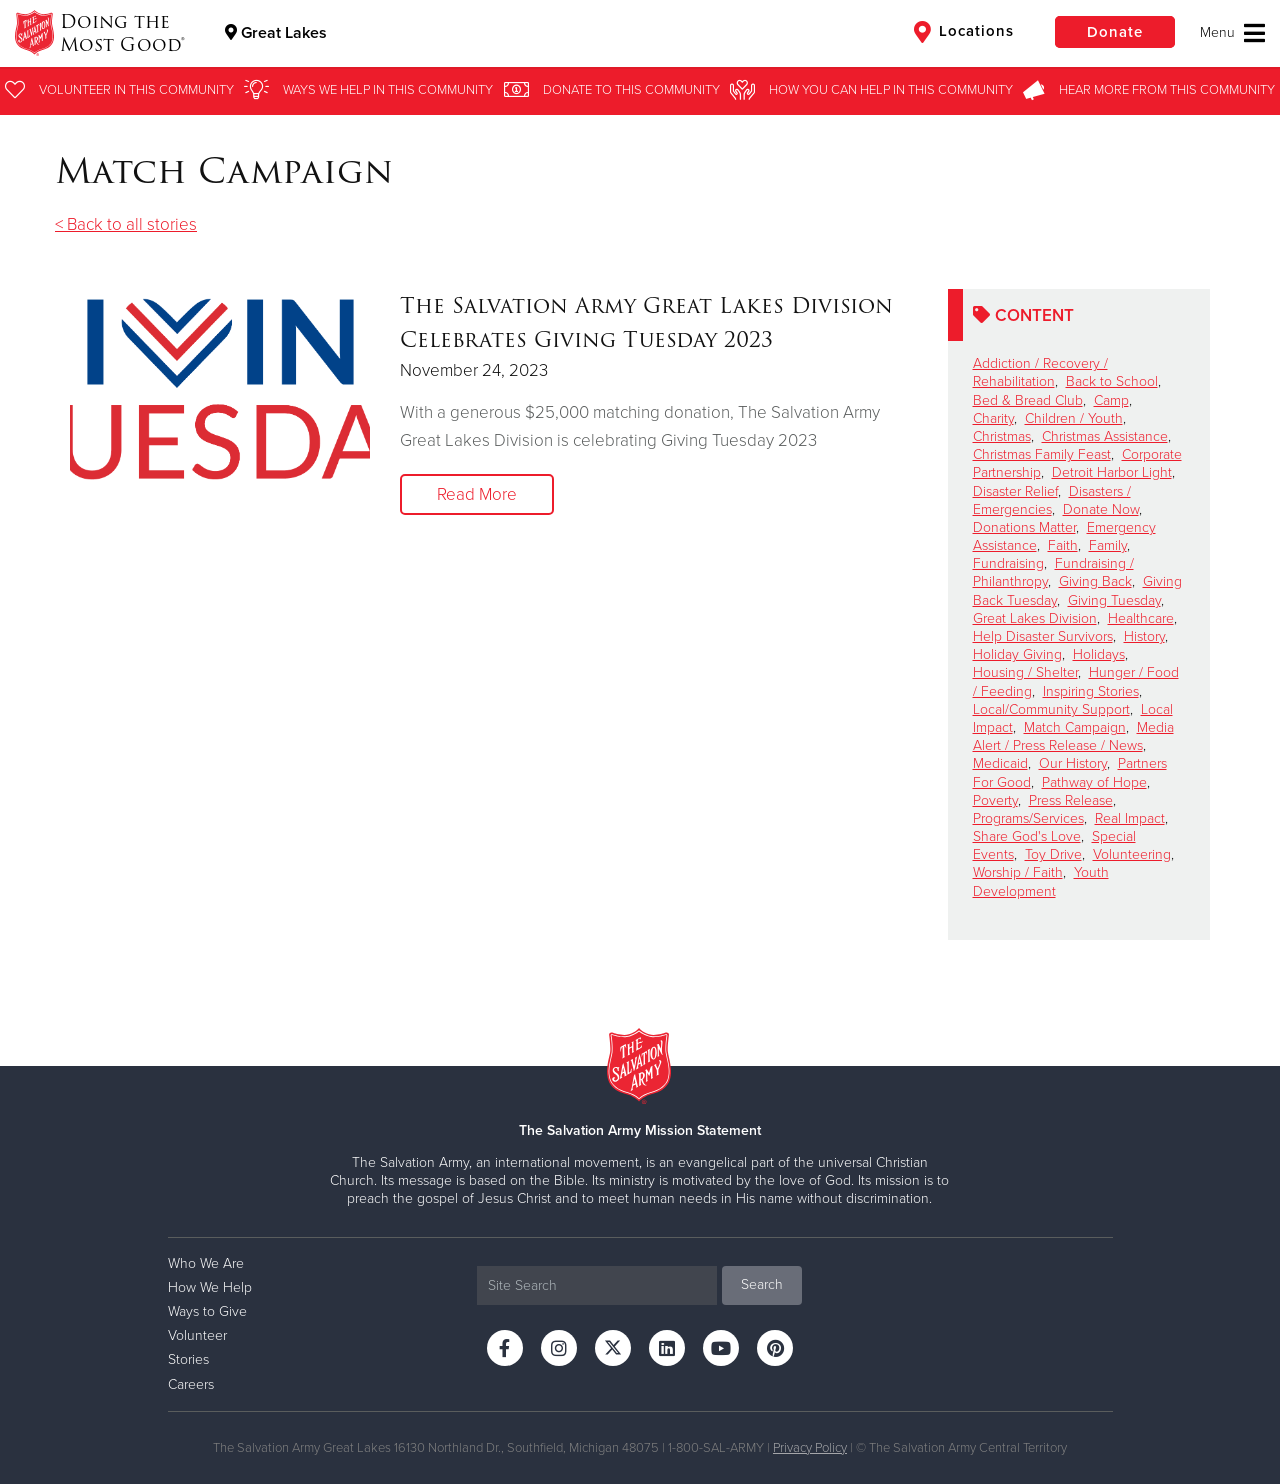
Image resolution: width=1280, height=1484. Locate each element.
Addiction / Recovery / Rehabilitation (1040, 372)
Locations (964, 32)
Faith (1063, 545)
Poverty (995, 800)
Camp (1111, 400)
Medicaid (1000, 763)
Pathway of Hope (1094, 782)
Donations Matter (1024, 527)
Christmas (1002, 436)
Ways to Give (207, 1311)
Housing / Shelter (1025, 672)
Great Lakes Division (1035, 618)
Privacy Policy (810, 1448)
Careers (191, 1384)
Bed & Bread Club (1028, 400)
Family (1108, 545)
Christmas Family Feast (1042, 454)
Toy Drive (1053, 854)
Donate (1115, 32)
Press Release (1071, 800)
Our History (1073, 763)
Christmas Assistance (1105, 436)
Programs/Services (1028, 818)
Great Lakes (276, 33)
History (1144, 636)
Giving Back (1095, 581)
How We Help (210, 1287)
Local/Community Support (1051, 709)
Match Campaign (1075, 727)
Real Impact (1130, 818)
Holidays (1099, 654)
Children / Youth (1074, 418)
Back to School (1112, 381)
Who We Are (206, 1263)
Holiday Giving (1017, 654)
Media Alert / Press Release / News (1073, 736)
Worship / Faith (1018, 872)
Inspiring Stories (1091, 691)
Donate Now (1101, 509)
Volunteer (197, 1335)
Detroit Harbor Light (1112, 472)
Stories (188, 1359)
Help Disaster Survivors (1043, 636)
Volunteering (1132, 854)
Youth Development (1041, 881)
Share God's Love (1027, 836)
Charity (993, 418)
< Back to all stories (126, 224)
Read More (477, 494)
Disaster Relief (1015, 491)
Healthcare (1141, 618)
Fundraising (1008, 563)
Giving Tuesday (1114, 600)
